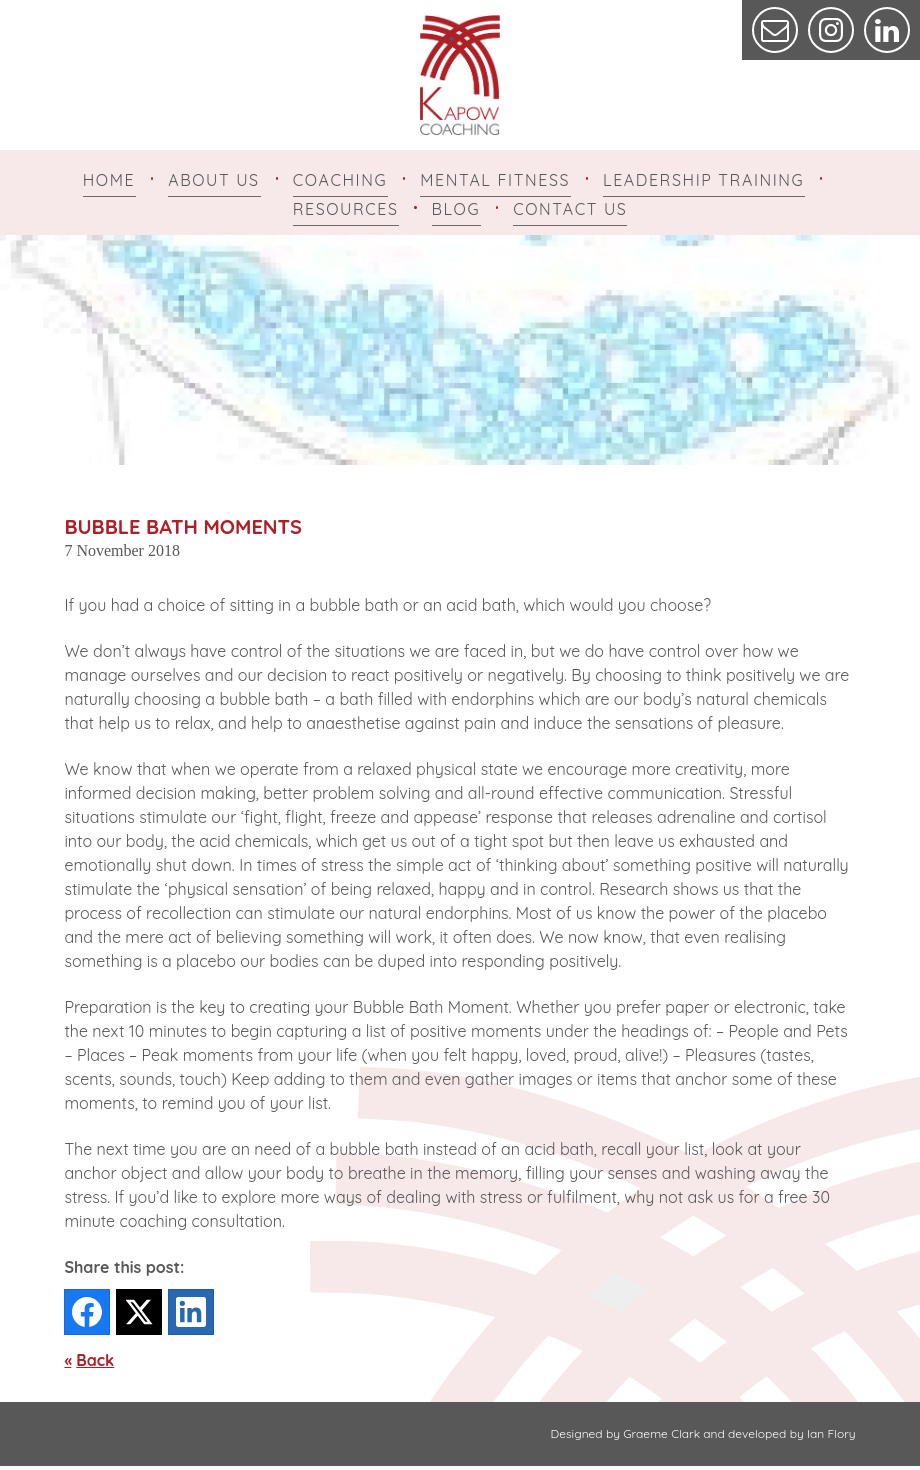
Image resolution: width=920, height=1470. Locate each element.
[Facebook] (87, 1316)
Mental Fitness (495, 180)
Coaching (340, 180)
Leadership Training (703, 180)
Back (95, 1364)
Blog (456, 211)
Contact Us (570, 211)
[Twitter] (139, 1316)
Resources (346, 211)
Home (109, 180)
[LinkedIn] (191, 1316)
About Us (214, 180)
